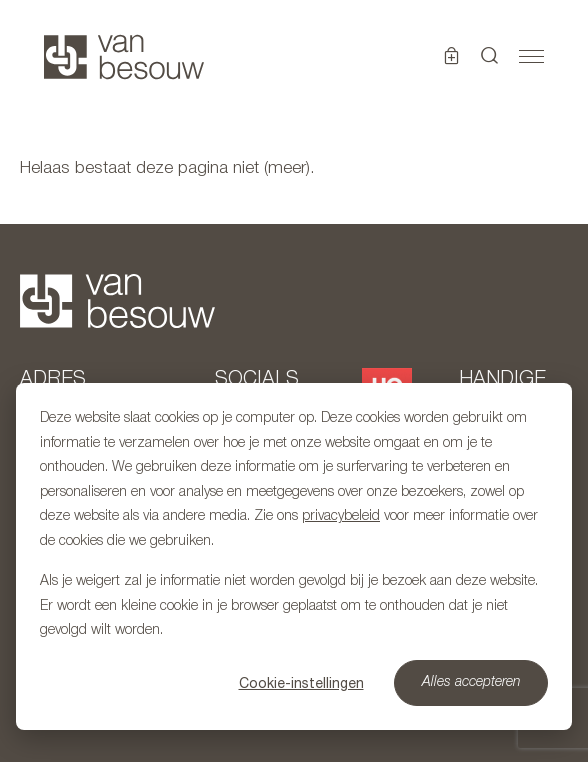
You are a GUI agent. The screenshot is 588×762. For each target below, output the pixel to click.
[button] (490, 57)
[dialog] (294, 556)
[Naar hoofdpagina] (124, 57)
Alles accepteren (471, 682)
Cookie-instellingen (301, 683)
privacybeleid (341, 516)
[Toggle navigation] (531, 57)
